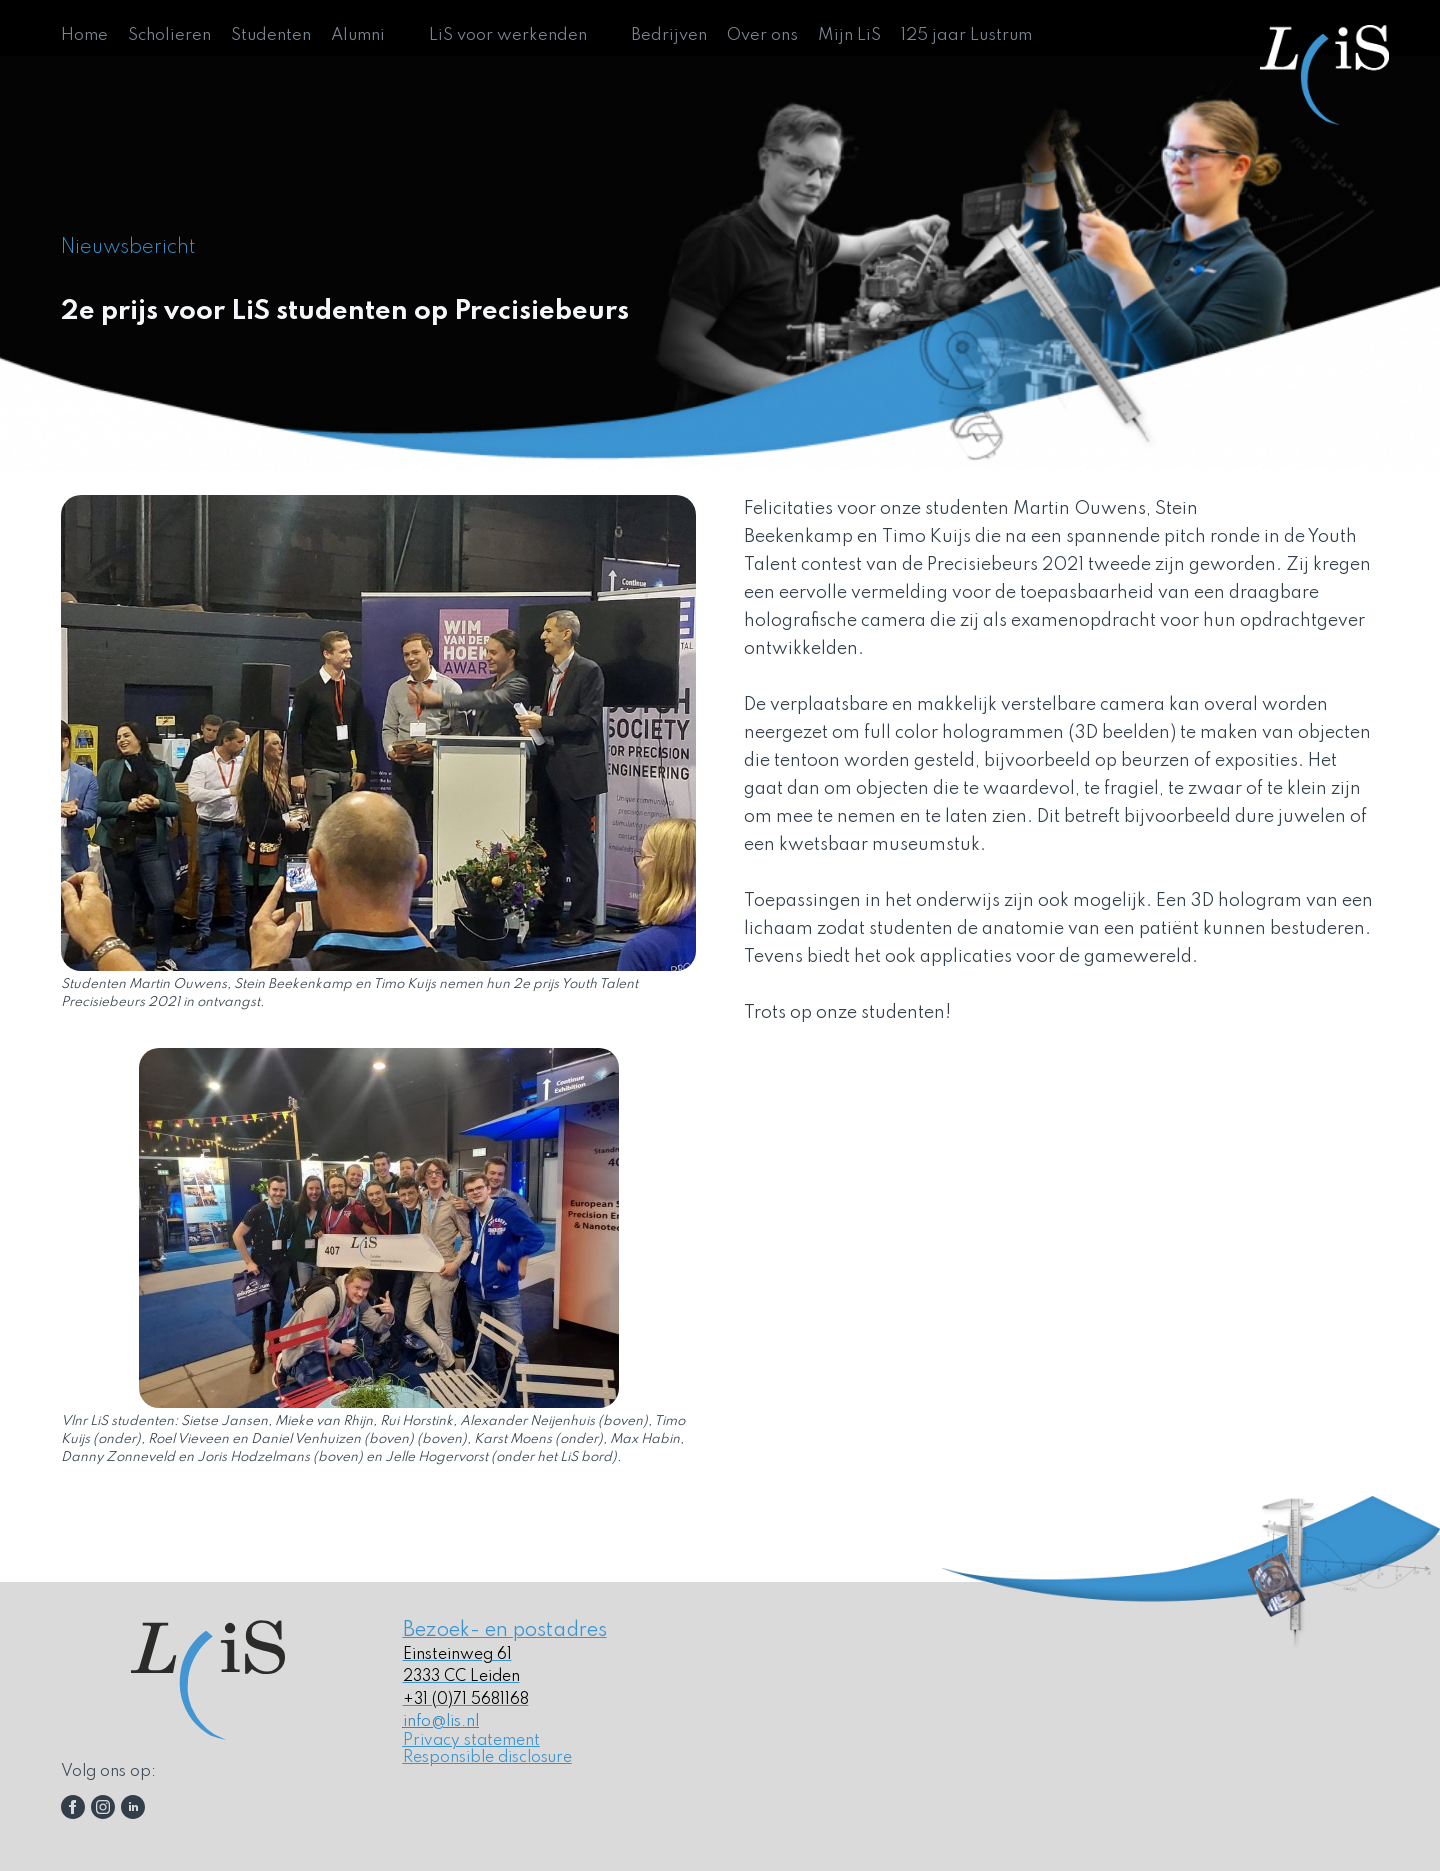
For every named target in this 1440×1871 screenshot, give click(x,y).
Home (84, 35)
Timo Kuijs (926, 537)
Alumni (358, 35)
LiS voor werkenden (508, 35)
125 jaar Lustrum (966, 35)
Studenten (271, 35)
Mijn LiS (849, 35)
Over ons (762, 35)
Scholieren (169, 35)
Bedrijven (669, 35)
